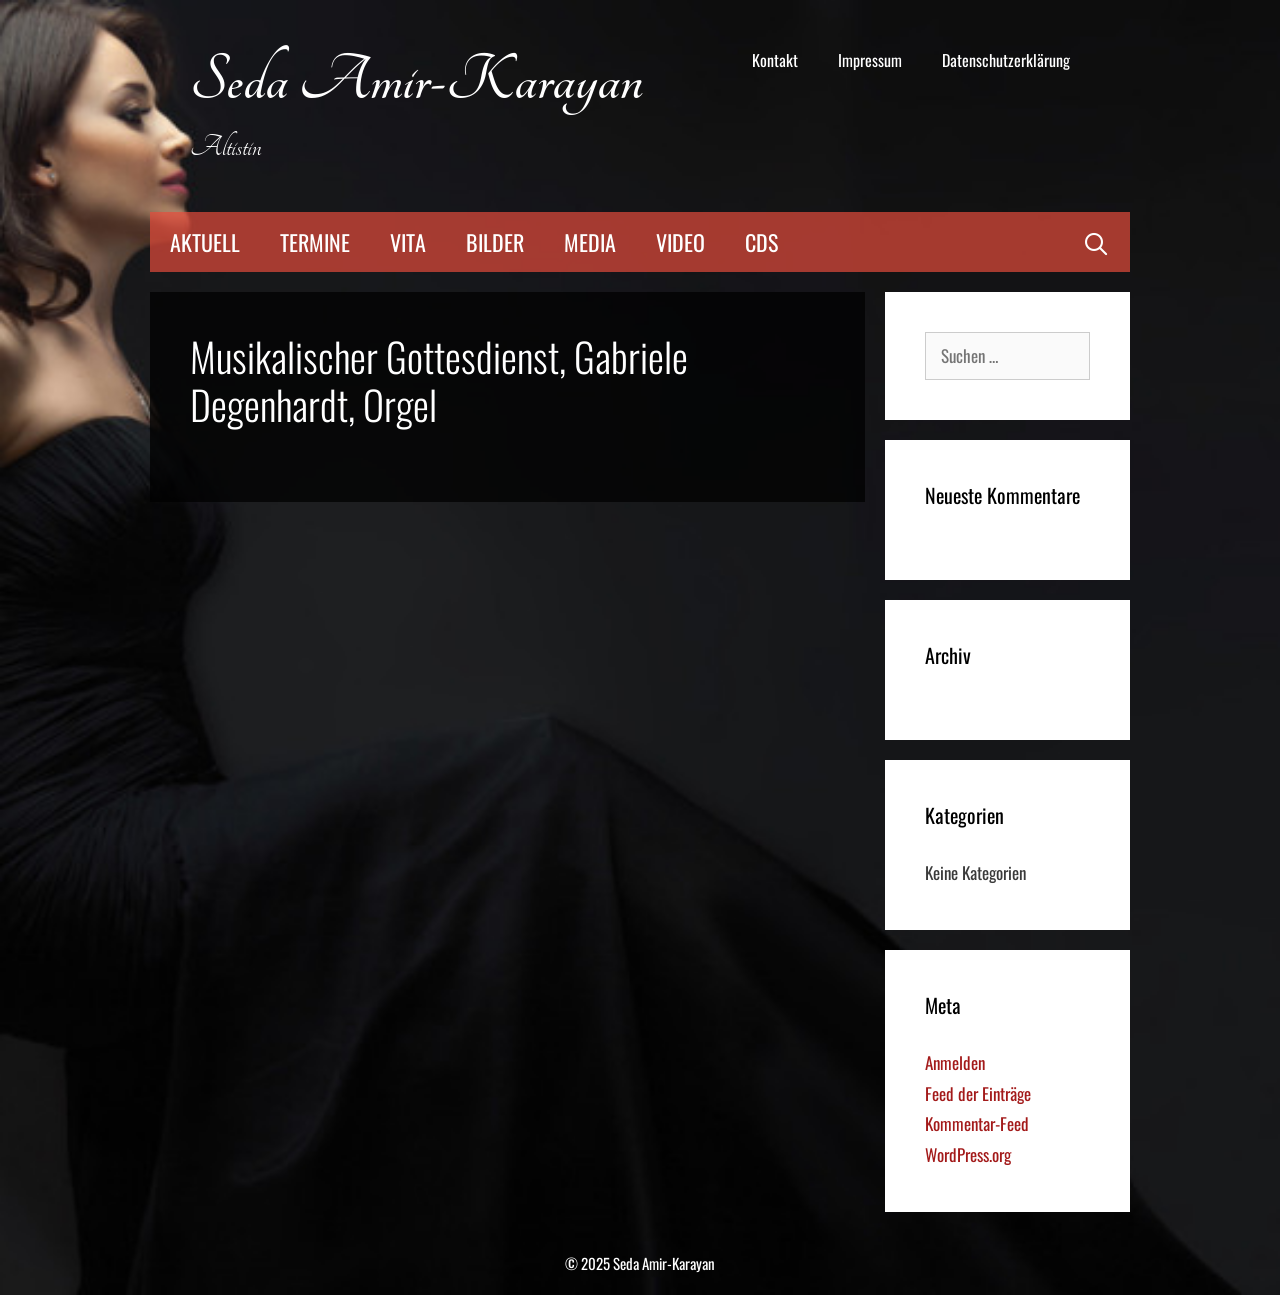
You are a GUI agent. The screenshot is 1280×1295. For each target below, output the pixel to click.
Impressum (870, 60)
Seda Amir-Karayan (416, 81)
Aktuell (205, 242)
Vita (408, 242)
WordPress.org (968, 1154)
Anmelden (955, 1062)
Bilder (495, 242)
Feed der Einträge (978, 1093)
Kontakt (775, 60)
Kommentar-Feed (977, 1123)
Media (590, 242)
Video (680, 242)
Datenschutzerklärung (1006, 60)
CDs (761, 242)
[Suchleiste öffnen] (1096, 242)
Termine (315, 242)
